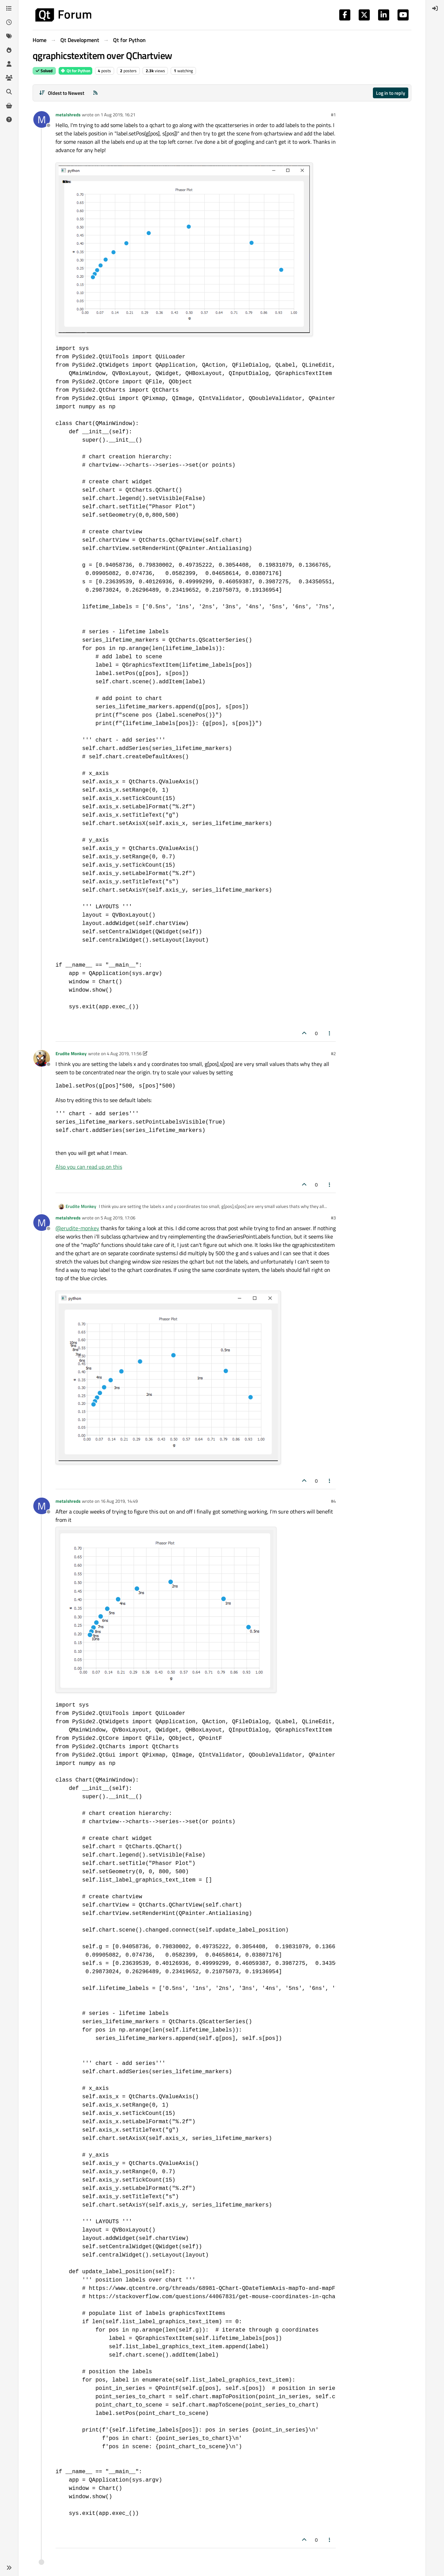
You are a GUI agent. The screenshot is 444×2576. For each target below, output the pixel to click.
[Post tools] (330, 1033)
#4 (333, 1501)
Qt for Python (75, 70)
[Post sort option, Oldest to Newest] (61, 92)
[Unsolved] (9, 119)
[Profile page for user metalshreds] (41, 119)
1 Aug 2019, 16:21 (118, 114)
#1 (333, 114)
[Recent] (9, 22)
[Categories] (9, 8)
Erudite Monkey (71, 1053)
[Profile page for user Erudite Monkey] (41, 1058)
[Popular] (9, 50)
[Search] (9, 91)
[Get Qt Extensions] (9, 105)
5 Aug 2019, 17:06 (118, 1217)
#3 (333, 1217)
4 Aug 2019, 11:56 (124, 1053)
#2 (333, 1053)
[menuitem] (435, 8)
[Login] (435, 8)
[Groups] (9, 77)
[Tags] (9, 36)
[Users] (9, 63)
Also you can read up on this (89, 1166)
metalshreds (68, 114)
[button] (9, 2567)
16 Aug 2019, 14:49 (119, 1501)
